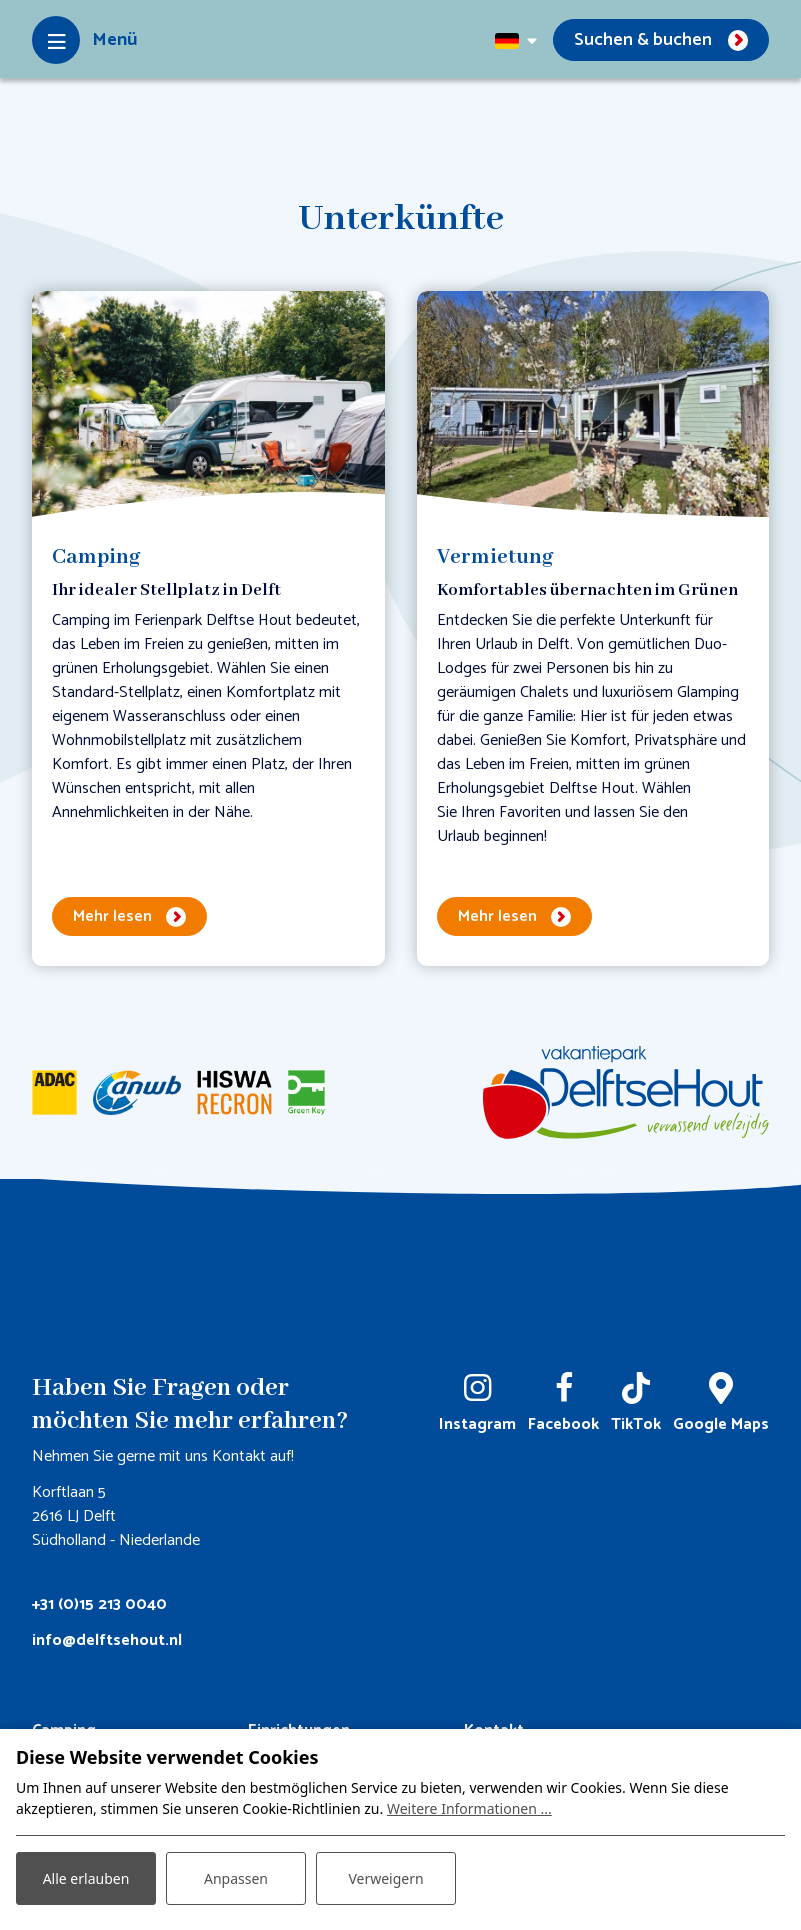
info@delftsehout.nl (107, 1640)
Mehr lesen (112, 916)
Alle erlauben (86, 1878)
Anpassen (236, 1878)
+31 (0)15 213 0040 (99, 1604)
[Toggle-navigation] (84, 40)
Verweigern (385, 1878)
